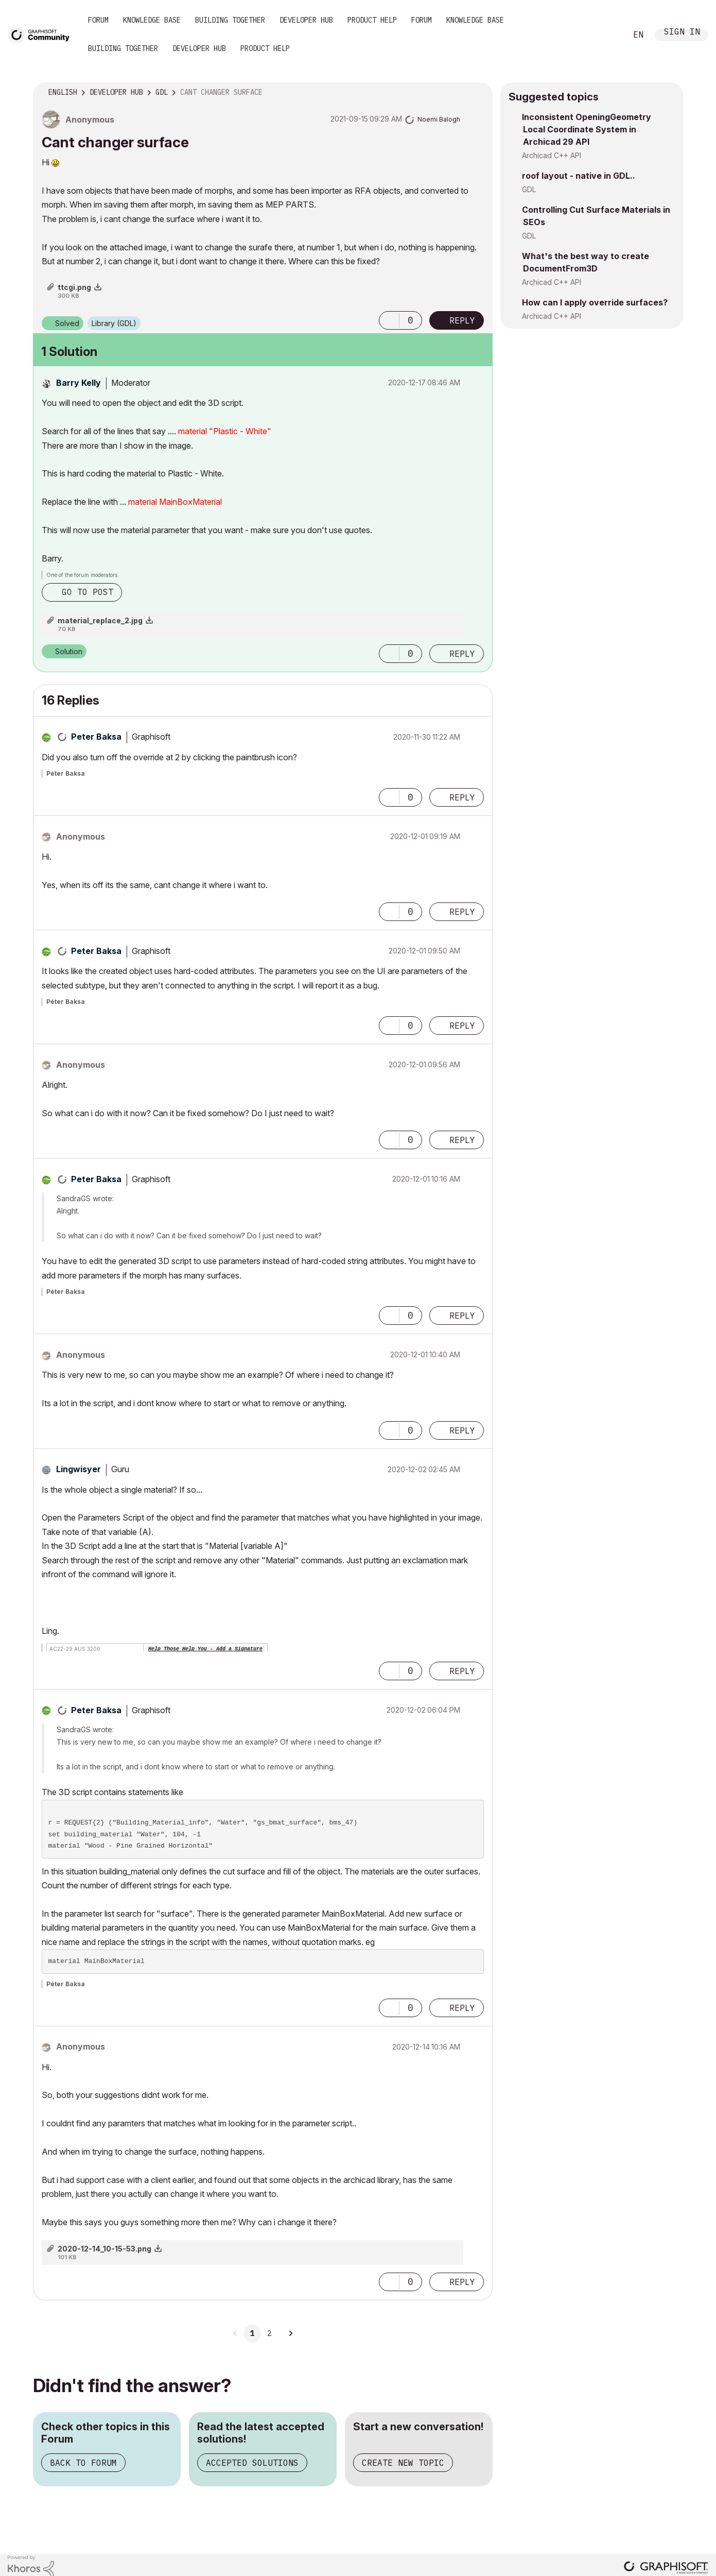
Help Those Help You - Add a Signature (205, 1649)
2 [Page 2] (269, 2333)
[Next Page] (290, 2333)
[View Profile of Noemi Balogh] (438, 119)
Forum (98, 20)
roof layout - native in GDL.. (578, 175)
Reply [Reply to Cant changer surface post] (462, 320)
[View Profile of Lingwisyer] (78, 1469)
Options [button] (478, 92)
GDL (529, 189)
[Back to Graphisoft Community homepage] (42, 34)
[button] (389, 320)
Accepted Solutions (252, 2463)
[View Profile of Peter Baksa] (96, 736)
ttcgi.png (74, 287)
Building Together (230, 20)
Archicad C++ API (551, 155)
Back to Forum (83, 2463)
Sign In (682, 33)
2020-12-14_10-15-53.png (104, 2248)
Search (607, 35)
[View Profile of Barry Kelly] (78, 383)
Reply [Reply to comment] (462, 654)
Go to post (87, 592)
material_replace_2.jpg (100, 620)
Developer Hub (306, 20)
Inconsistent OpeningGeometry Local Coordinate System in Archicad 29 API (586, 129)
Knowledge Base (152, 20)
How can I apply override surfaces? (595, 302)
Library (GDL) (114, 323)
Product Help (372, 20)
